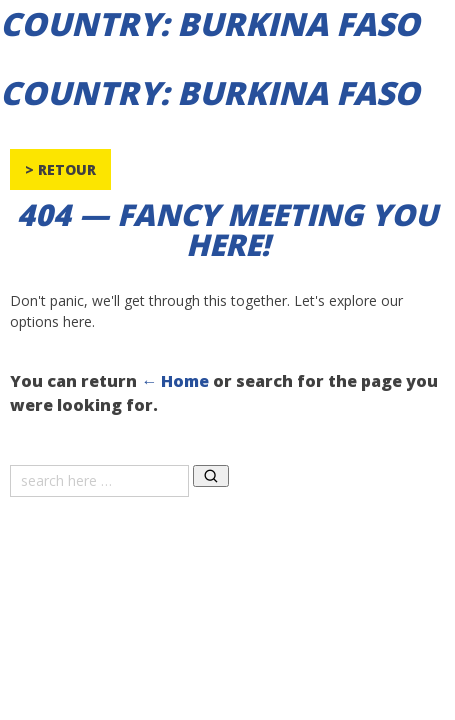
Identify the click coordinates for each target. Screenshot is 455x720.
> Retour (60, 169)
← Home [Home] (175, 381)
